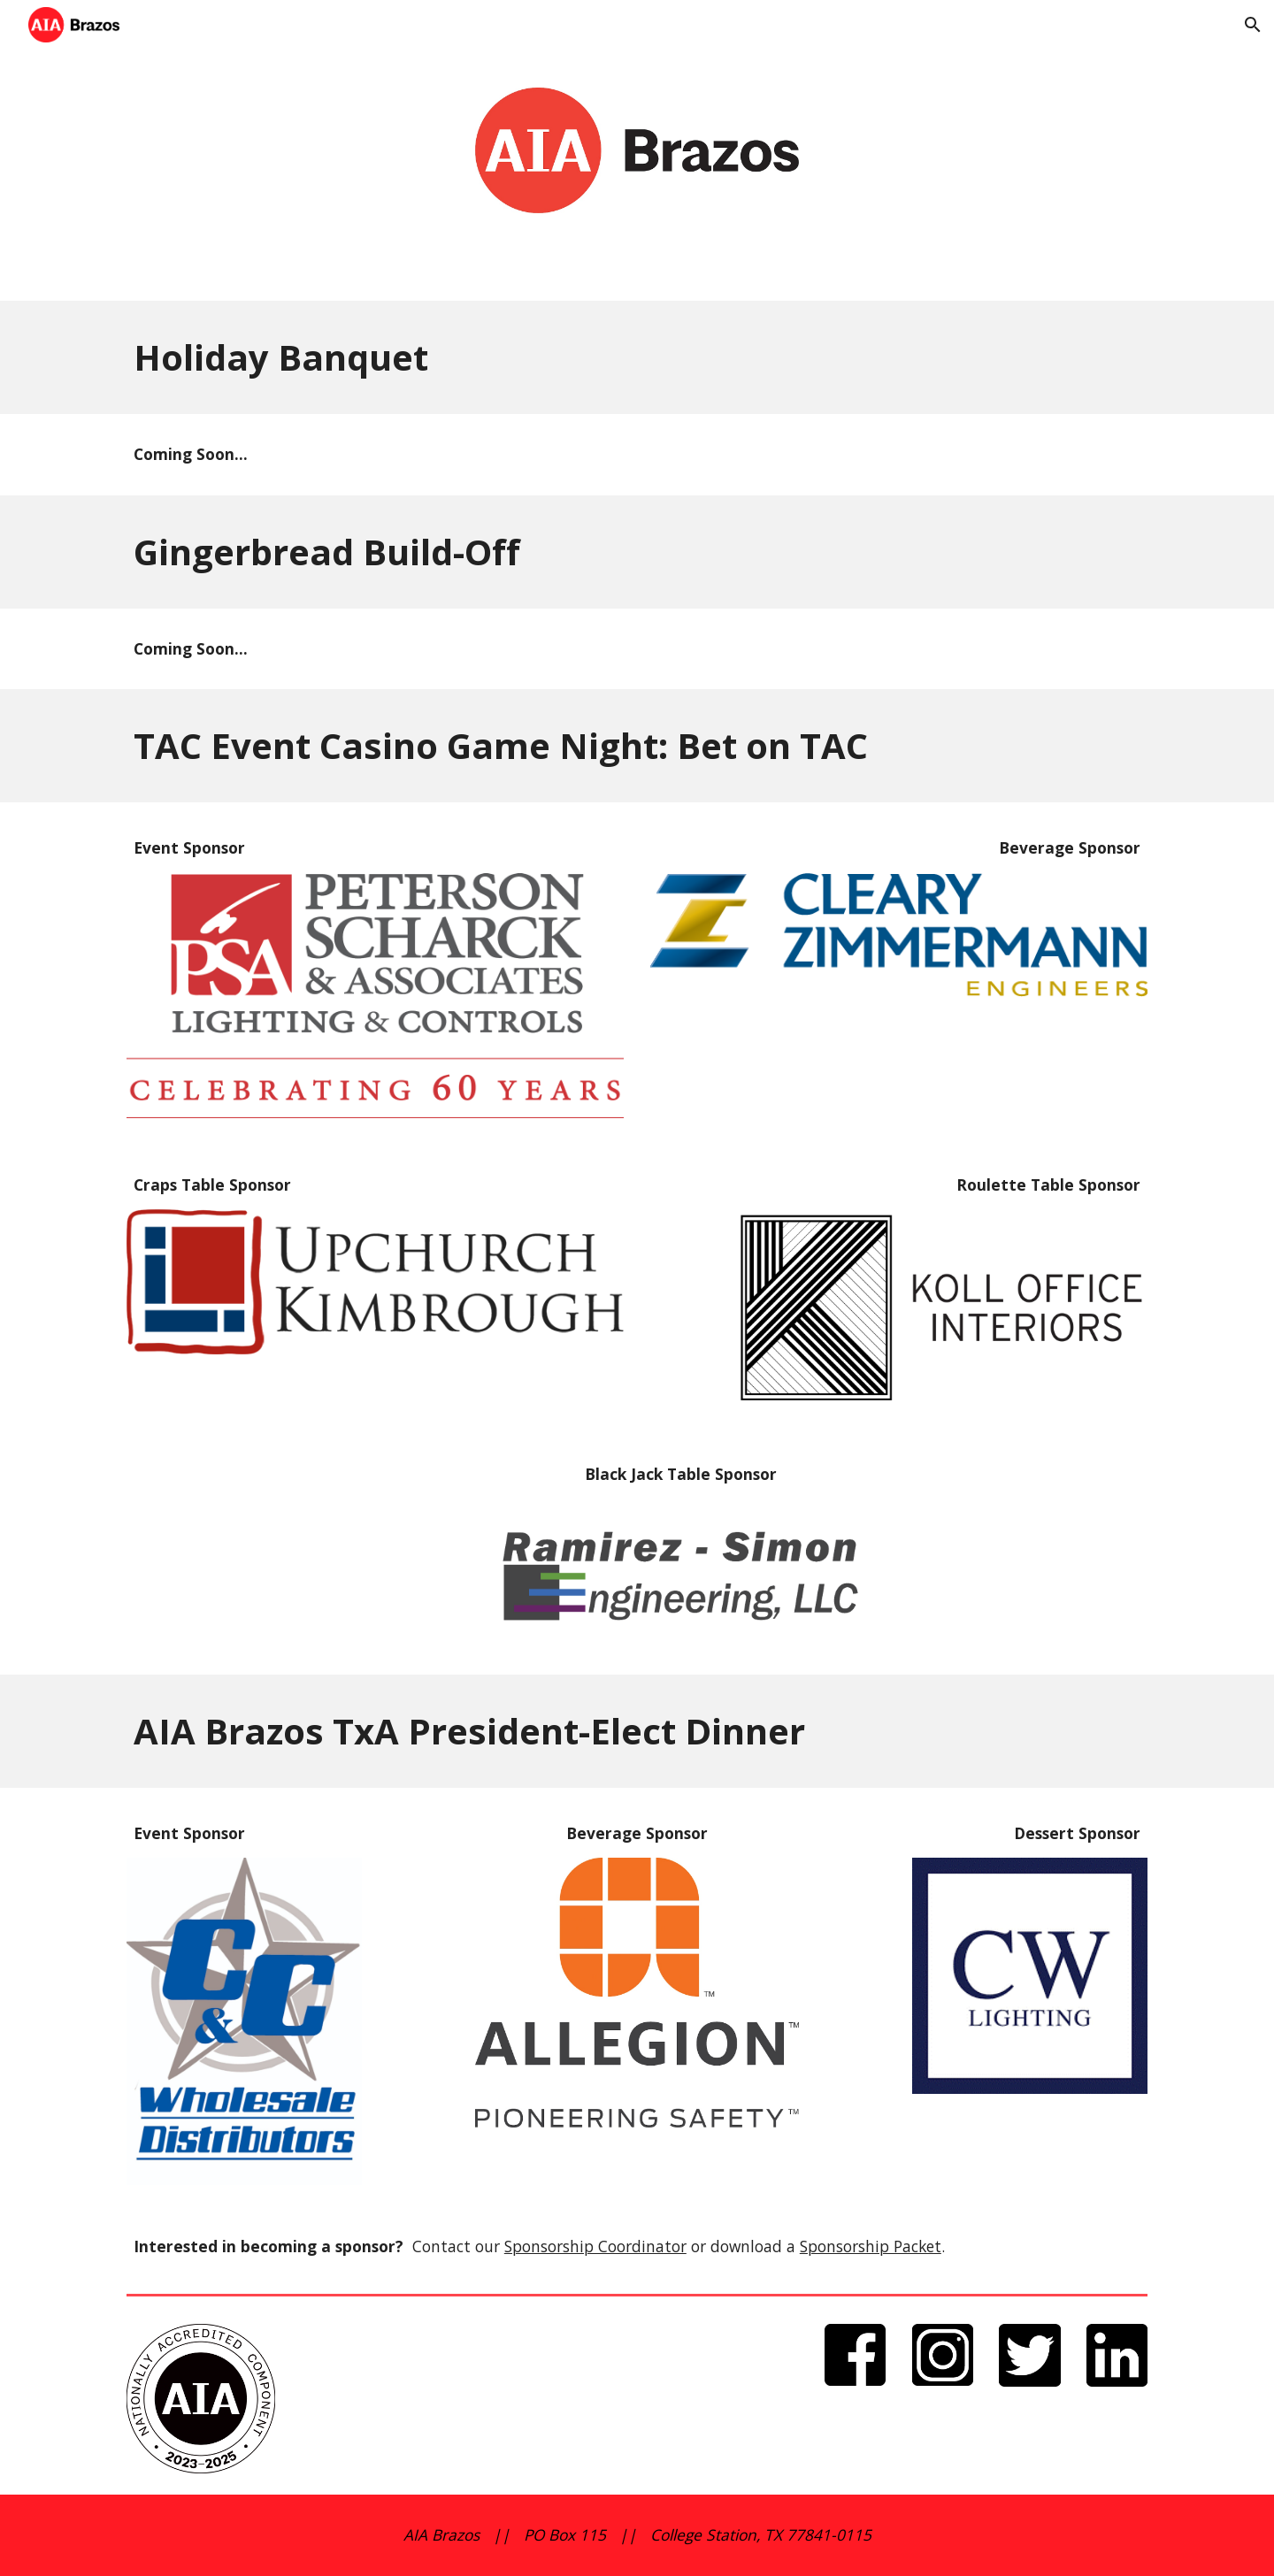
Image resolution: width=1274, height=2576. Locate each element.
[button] (1253, 25)
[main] (637, 357)
